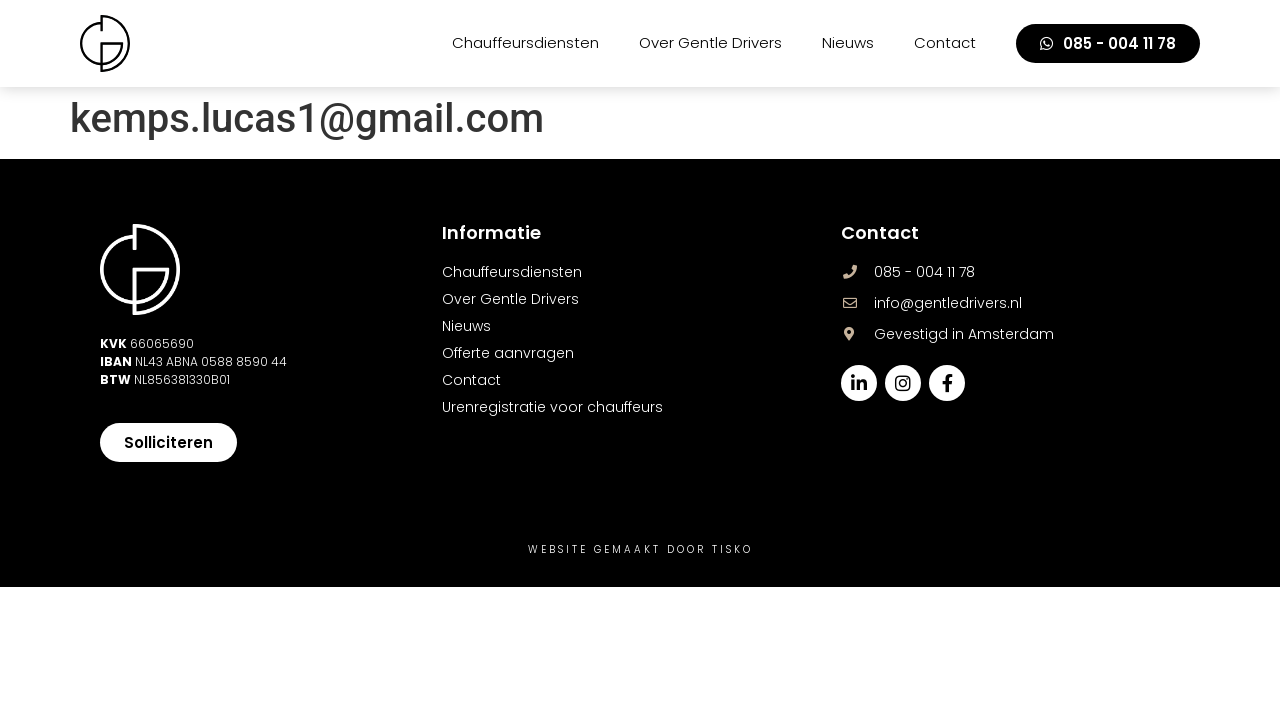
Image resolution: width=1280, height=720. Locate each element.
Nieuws (848, 42)
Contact (945, 42)
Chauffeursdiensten (525, 42)
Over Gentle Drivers (710, 42)
